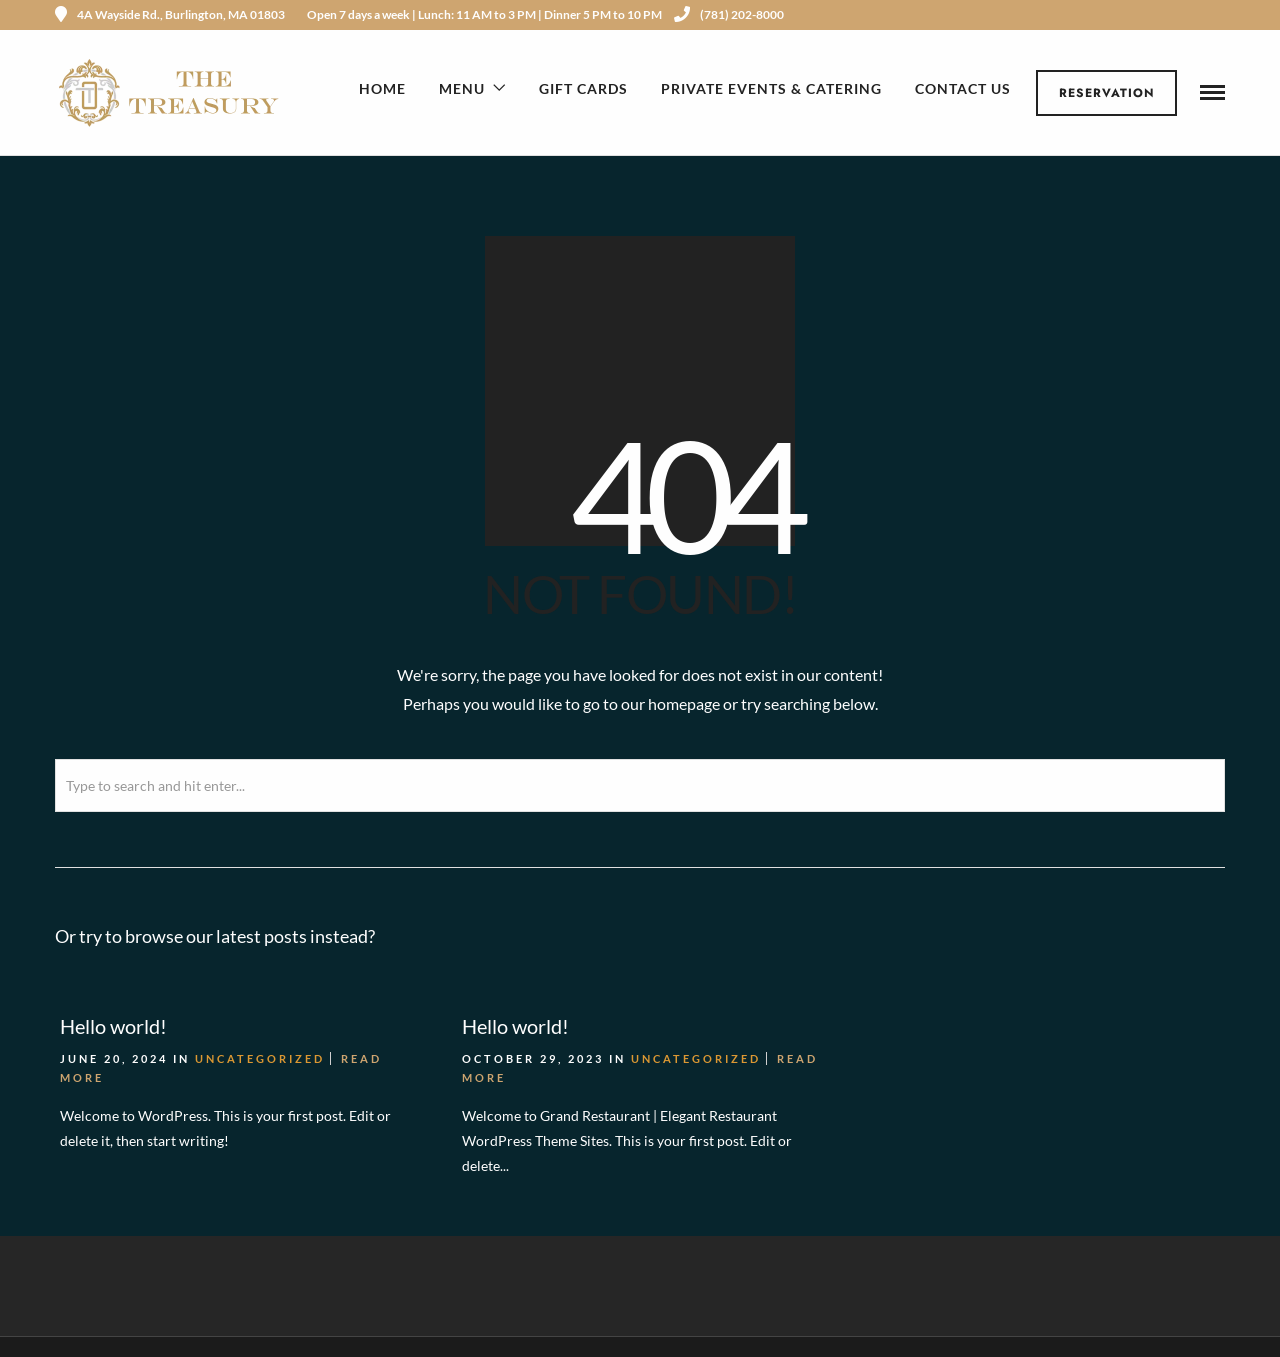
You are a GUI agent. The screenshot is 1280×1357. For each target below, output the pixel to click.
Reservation (1107, 93)
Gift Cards (583, 88)
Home (382, 88)
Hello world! (113, 1024)
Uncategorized (260, 1056)
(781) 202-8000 (729, 14)
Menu (462, 88)
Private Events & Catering (771, 88)
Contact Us (963, 88)
